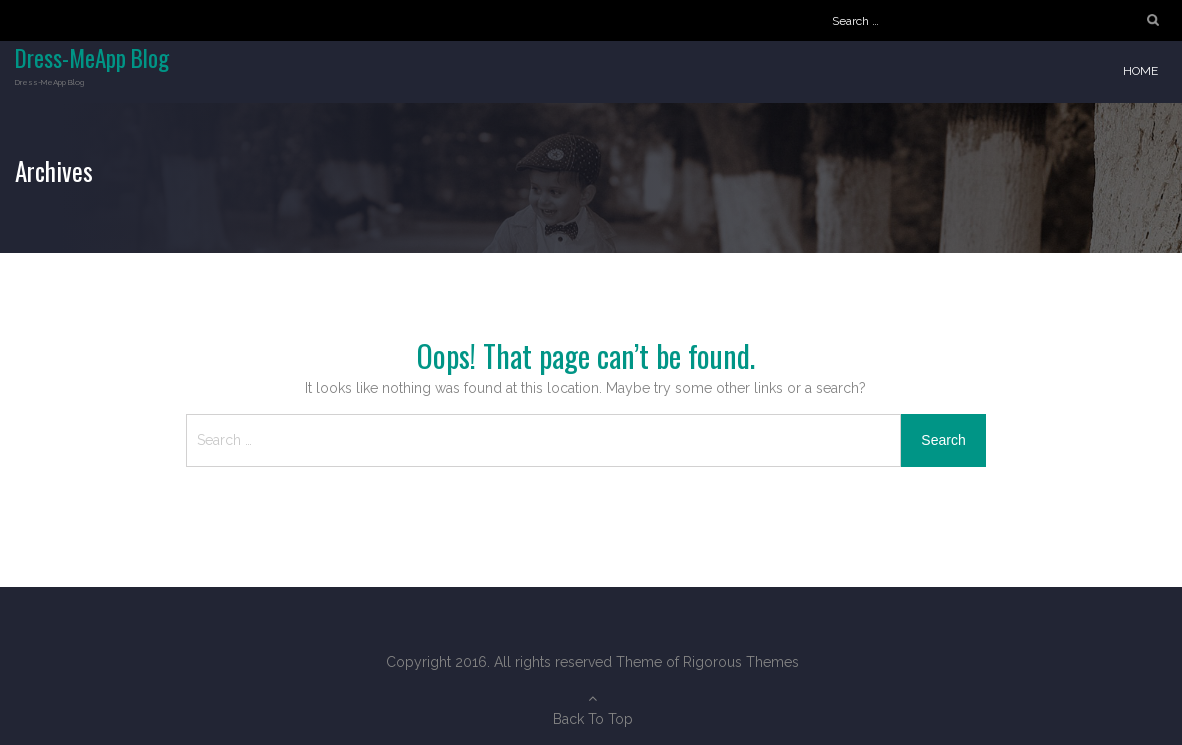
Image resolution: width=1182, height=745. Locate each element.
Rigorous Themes (741, 662)
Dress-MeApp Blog (92, 58)
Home (1140, 71)
